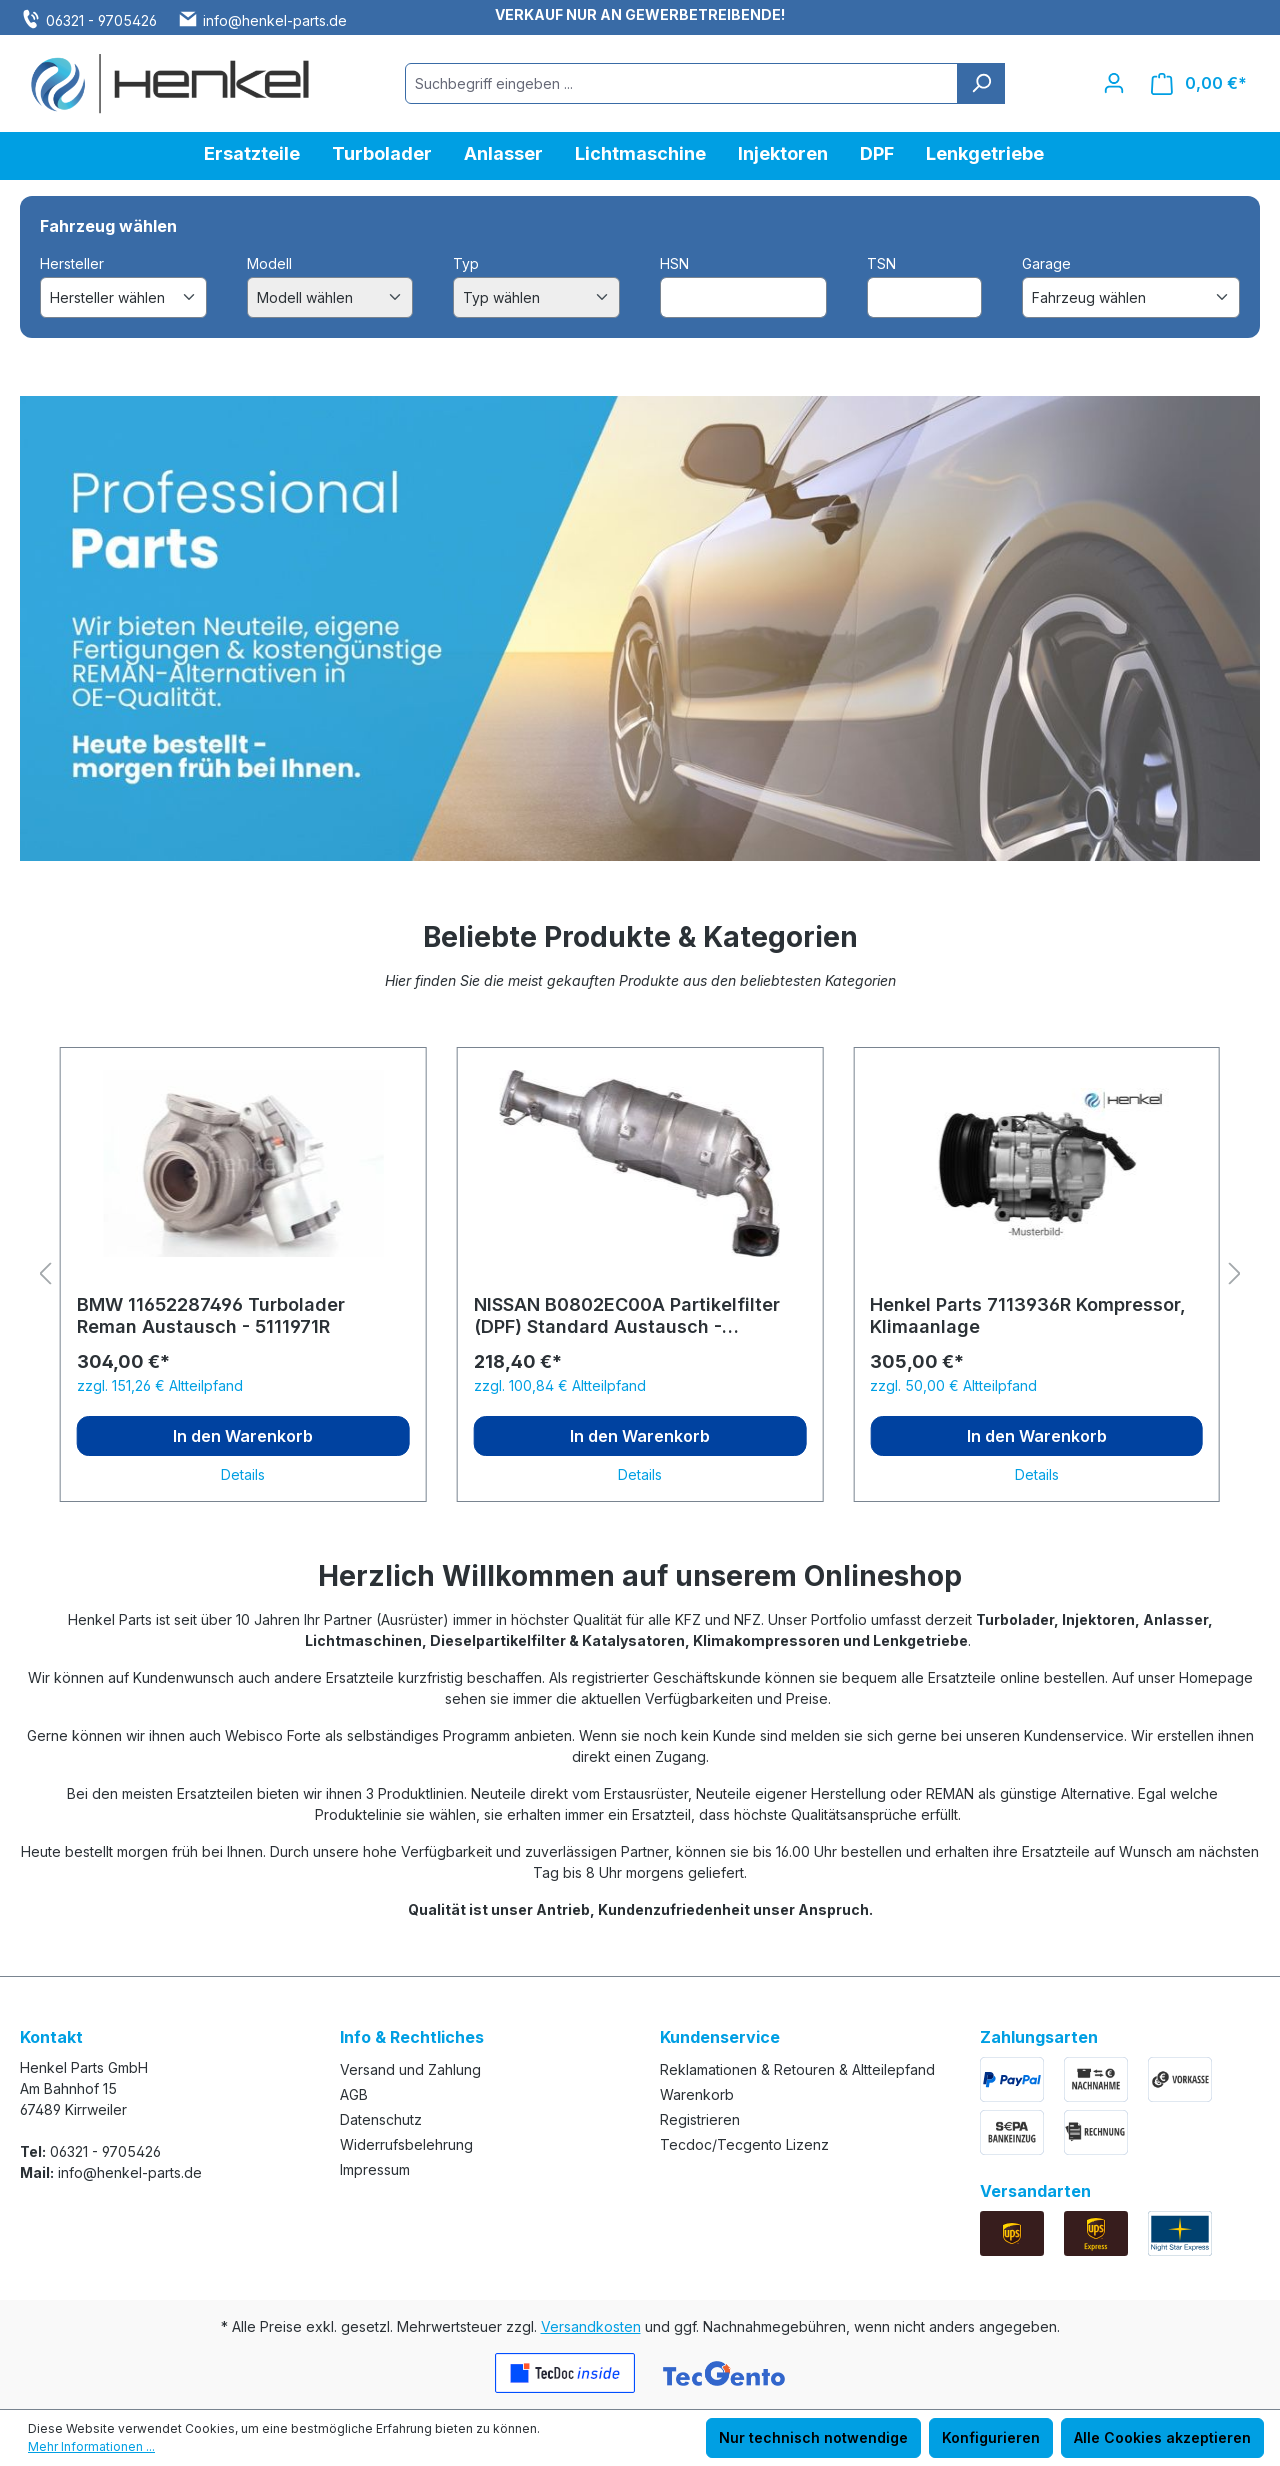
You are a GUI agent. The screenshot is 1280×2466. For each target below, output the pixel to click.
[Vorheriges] (45, 1274)
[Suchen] (981, 83)
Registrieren (700, 2119)
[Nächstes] (1235, 1274)
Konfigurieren (991, 2437)
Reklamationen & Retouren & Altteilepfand (797, 2069)
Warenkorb (697, 2094)
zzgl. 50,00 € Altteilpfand (953, 1385)
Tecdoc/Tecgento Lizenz (744, 2144)
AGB (354, 2094)
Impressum (375, 2169)
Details (243, 1474)
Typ (466, 263)
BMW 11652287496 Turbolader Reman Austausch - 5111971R (211, 1315)
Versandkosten (591, 2326)
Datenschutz (381, 2119)
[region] (640, 1275)
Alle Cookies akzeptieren (1162, 2437)
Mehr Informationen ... (91, 2446)
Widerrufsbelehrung (406, 2144)
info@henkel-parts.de (275, 20)
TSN (881, 263)
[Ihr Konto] (1114, 83)
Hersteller (72, 263)
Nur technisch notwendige (813, 2437)
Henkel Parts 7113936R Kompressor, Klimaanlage (1028, 1315)
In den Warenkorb (243, 1436)
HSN (674, 263)
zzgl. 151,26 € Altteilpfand (160, 1385)
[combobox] (681, 83)
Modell (269, 263)
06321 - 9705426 (101, 20)
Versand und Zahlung (410, 2069)
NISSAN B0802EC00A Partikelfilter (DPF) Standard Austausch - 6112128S (627, 1316)
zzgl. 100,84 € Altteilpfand (560, 1385)
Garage (1046, 263)
